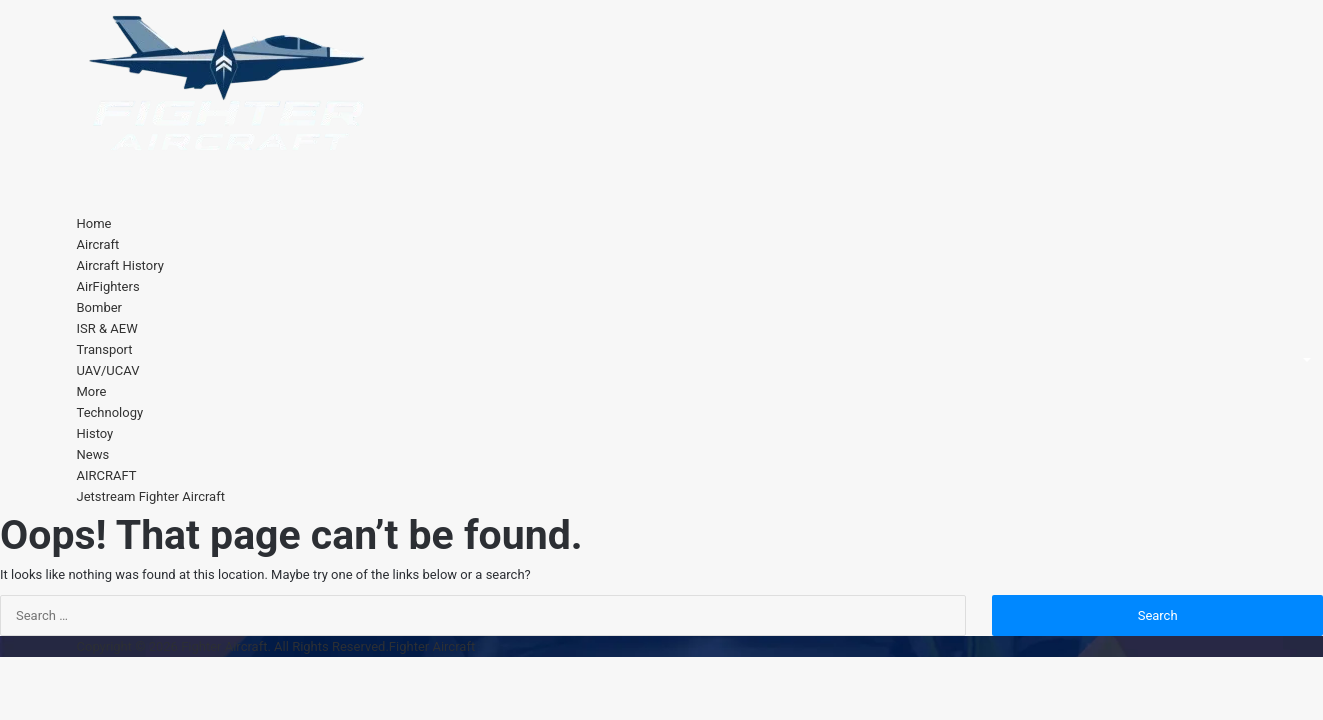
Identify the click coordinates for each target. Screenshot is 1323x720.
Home (94, 223)
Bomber (100, 307)
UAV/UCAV (108, 370)
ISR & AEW (107, 328)
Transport (105, 349)
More (92, 391)
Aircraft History (120, 265)
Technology (110, 412)
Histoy (95, 433)
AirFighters (108, 286)
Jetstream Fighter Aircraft (151, 496)
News (93, 454)
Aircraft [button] (98, 244)
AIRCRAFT (107, 475)
